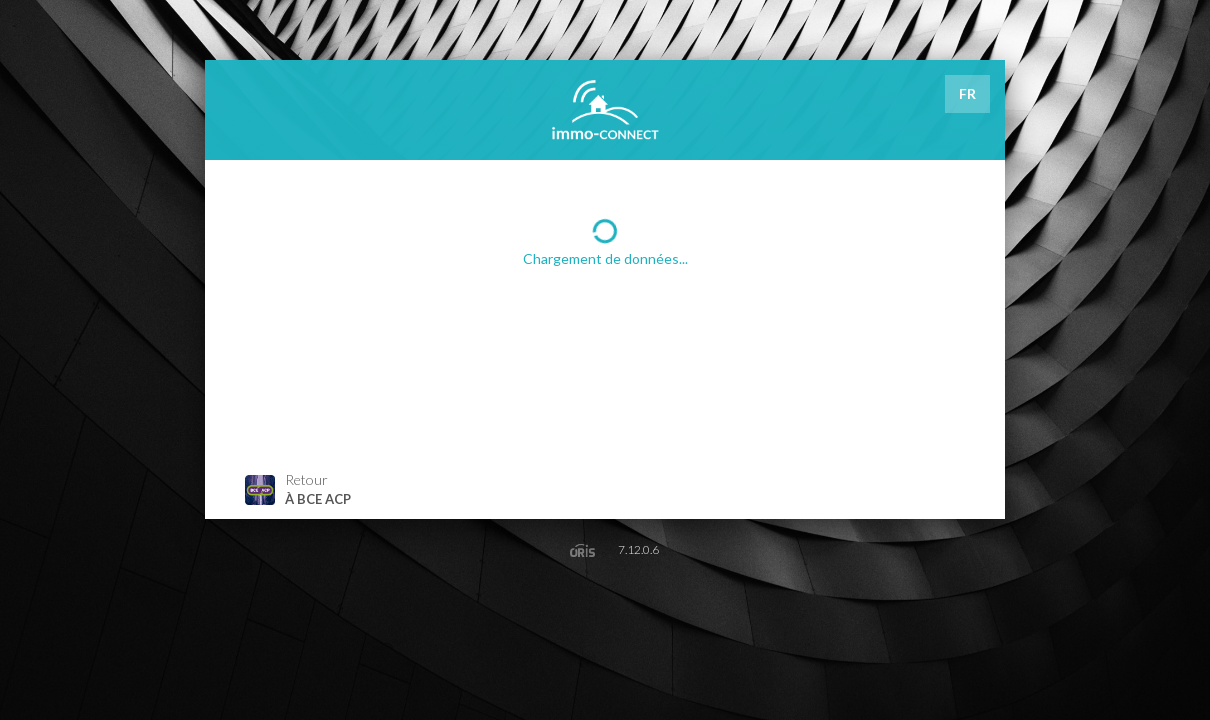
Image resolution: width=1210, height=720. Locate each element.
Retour (298, 490)
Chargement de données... (605, 240)
